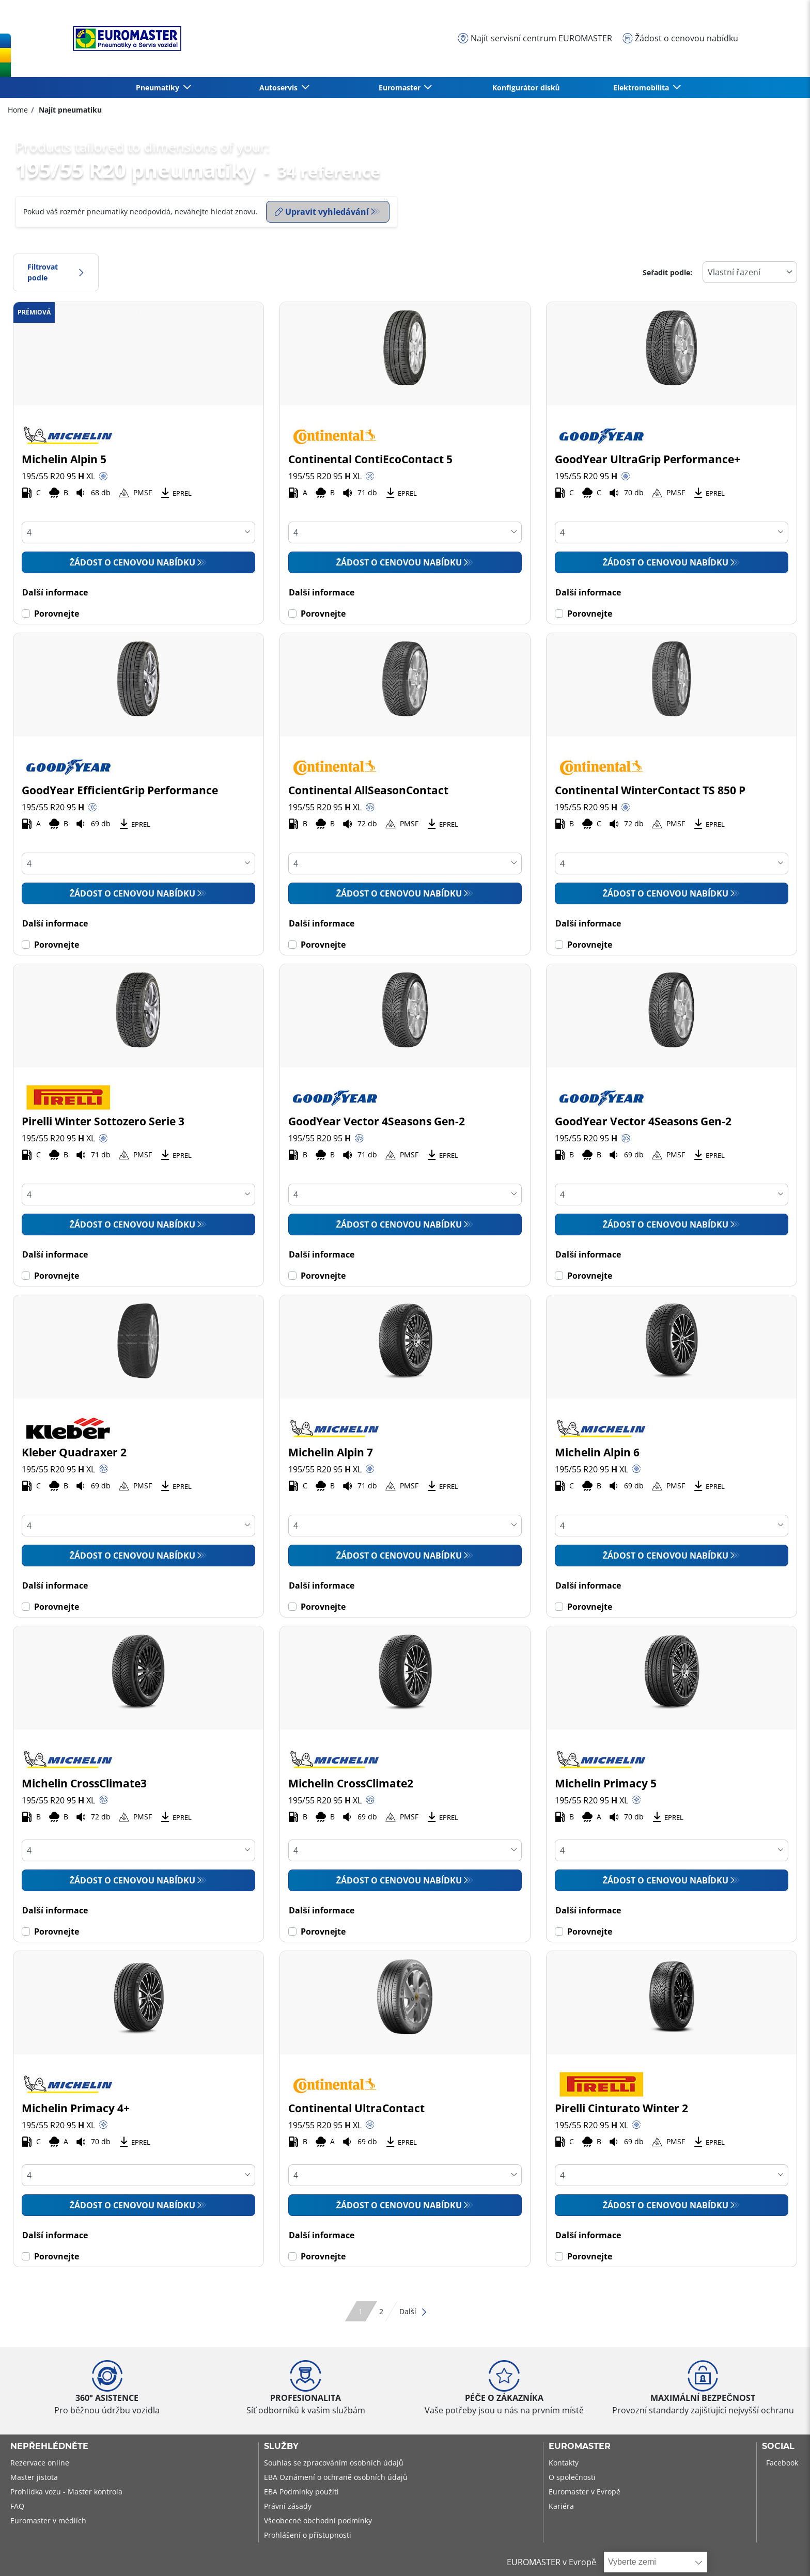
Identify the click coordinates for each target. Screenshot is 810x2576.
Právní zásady (287, 2506)
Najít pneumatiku (69, 110)
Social (778, 2446)
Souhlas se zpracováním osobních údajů (333, 2463)
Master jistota (34, 2477)
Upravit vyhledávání (322, 211)
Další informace (55, 592)
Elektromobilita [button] (642, 87)
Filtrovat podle (55, 272)
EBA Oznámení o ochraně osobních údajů (336, 2477)
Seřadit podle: (667, 272)
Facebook (782, 2463)
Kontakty (564, 2463)
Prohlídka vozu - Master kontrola (66, 2491)
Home (18, 110)
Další (413, 2311)
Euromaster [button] (401, 87)
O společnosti (572, 2477)
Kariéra (561, 2506)
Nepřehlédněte (49, 2446)
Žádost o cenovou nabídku (132, 562)
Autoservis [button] (279, 87)
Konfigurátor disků (526, 87)
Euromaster (580, 2446)
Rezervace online (39, 2463)
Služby (281, 2446)
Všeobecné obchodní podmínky (318, 2520)
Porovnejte (56, 613)
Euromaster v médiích (48, 2520)
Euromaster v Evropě (584, 2491)
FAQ (17, 2506)
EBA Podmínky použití (301, 2491)
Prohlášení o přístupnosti (307, 2535)
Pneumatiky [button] (158, 87)
